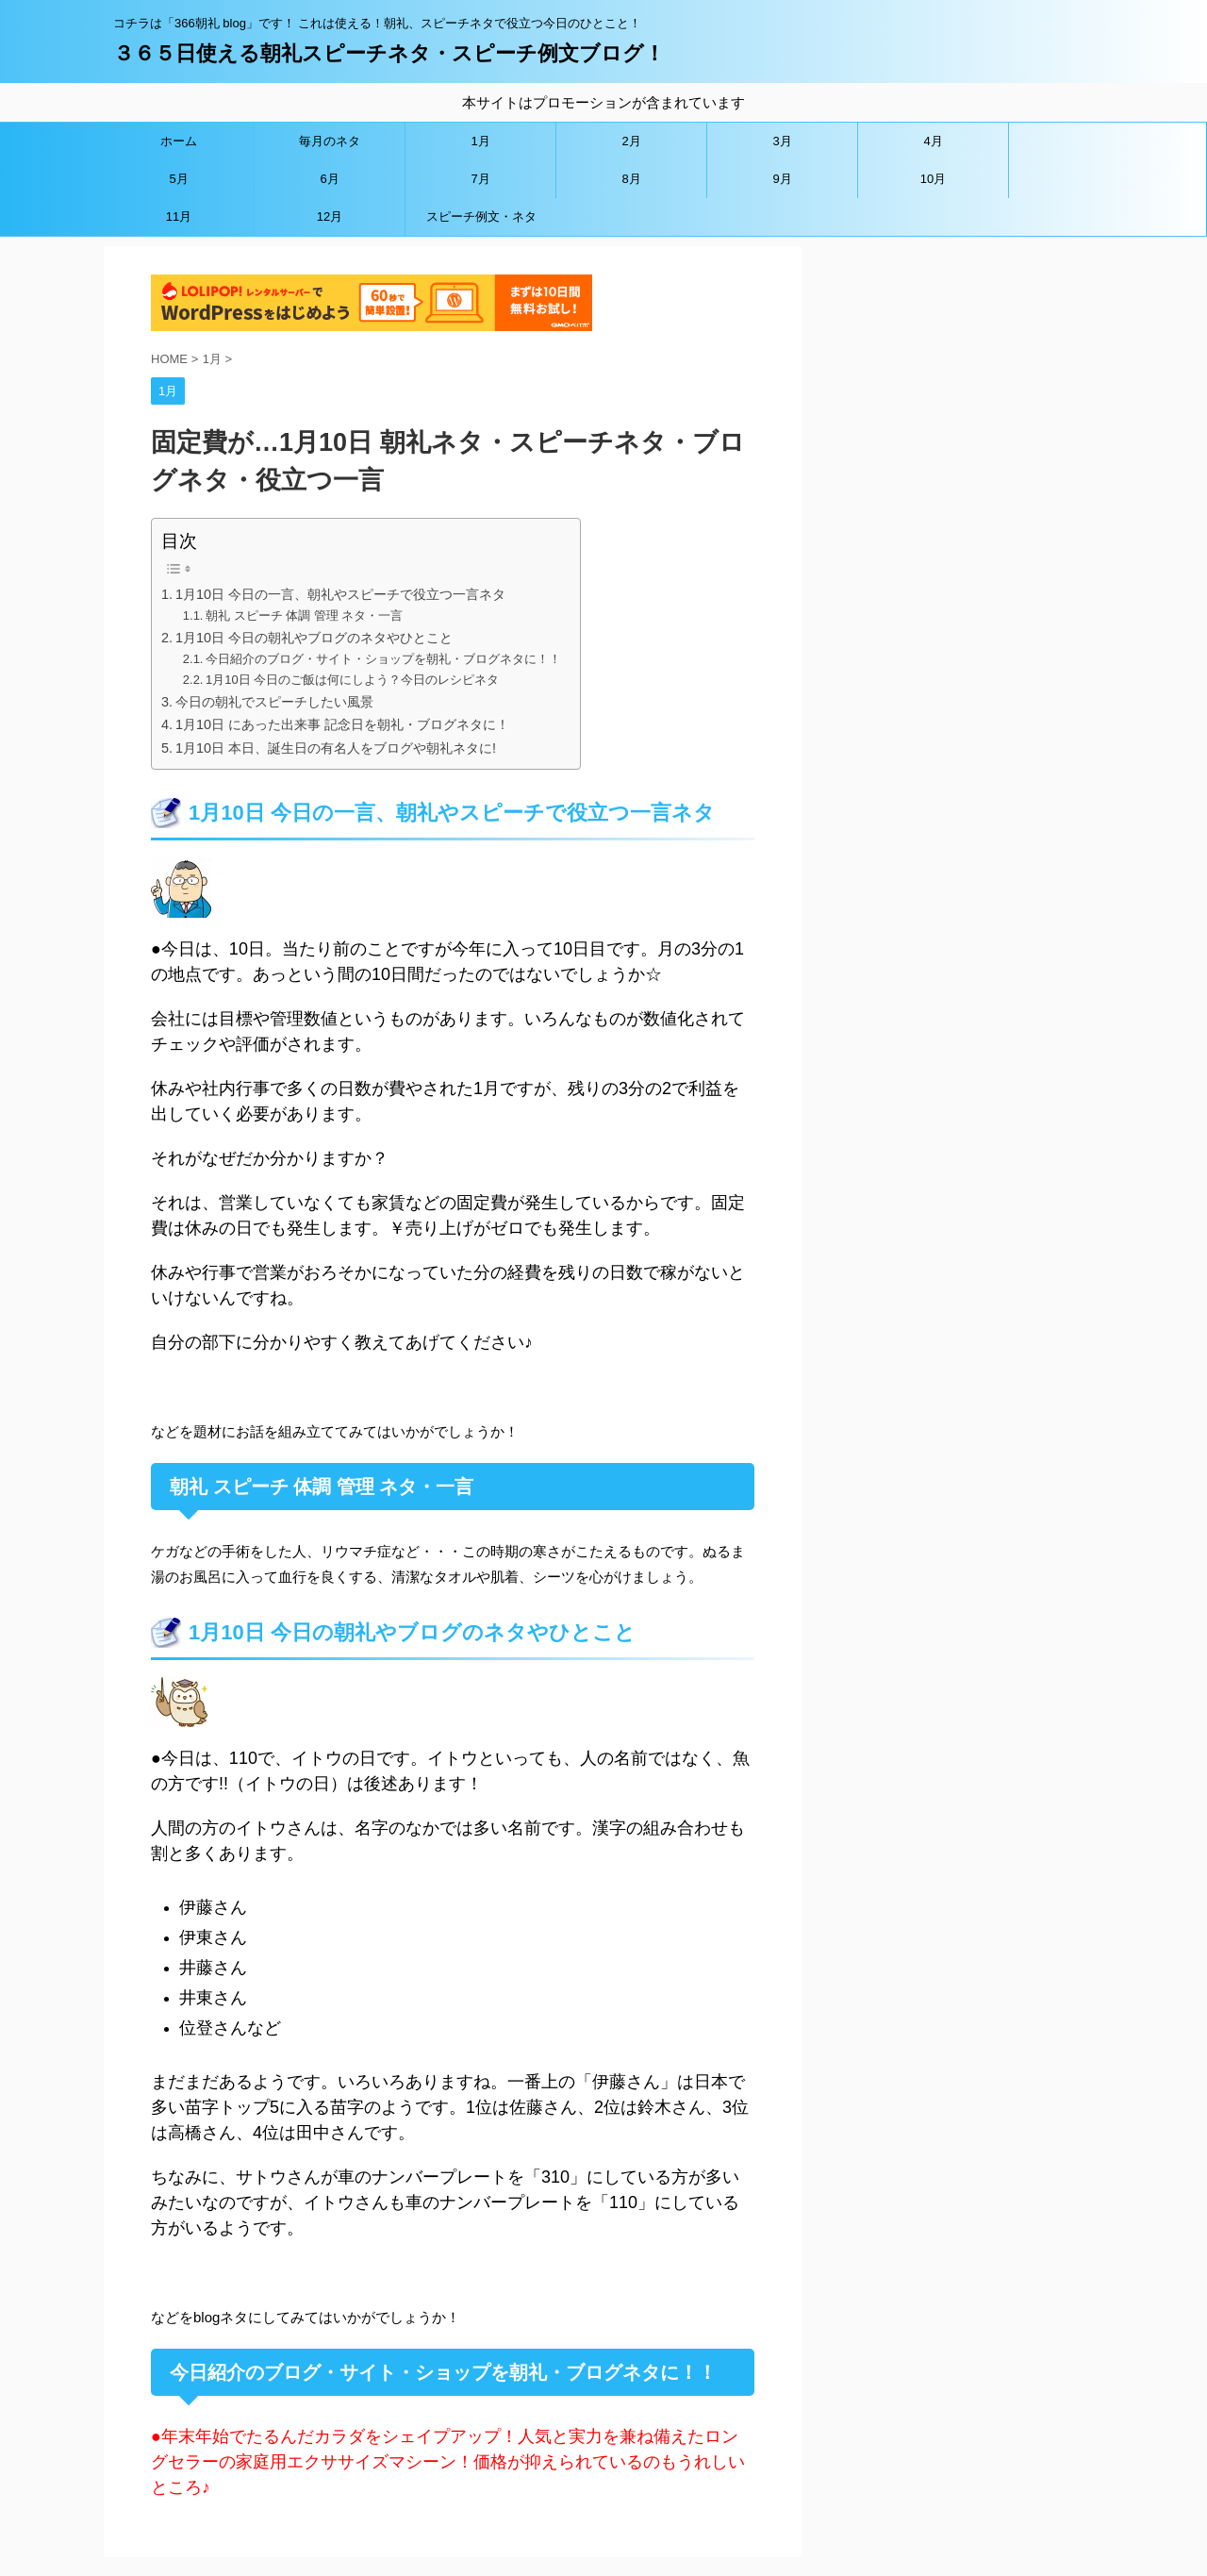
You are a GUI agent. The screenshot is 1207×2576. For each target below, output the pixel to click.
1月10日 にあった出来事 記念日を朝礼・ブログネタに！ (342, 724)
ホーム (178, 141)
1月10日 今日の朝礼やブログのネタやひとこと (314, 637)
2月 (630, 141)
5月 (178, 179)
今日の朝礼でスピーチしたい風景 (274, 701)
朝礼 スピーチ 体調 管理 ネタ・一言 (304, 615)
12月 (329, 216)
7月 (480, 179)
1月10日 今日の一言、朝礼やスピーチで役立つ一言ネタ (340, 594)
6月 (329, 179)
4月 (932, 141)
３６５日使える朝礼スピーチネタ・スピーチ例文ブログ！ (389, 53)
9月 (781, 179)
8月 (630, 179)
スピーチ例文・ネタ (481, 216)
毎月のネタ (329, 141)
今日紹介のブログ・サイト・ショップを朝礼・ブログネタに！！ (383, 659)
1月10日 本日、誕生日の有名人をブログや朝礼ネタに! (335, 748)
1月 (480, 141)
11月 (178, 216)
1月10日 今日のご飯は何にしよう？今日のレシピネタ (352, 680)
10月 (933, 179)
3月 (781, 141)
